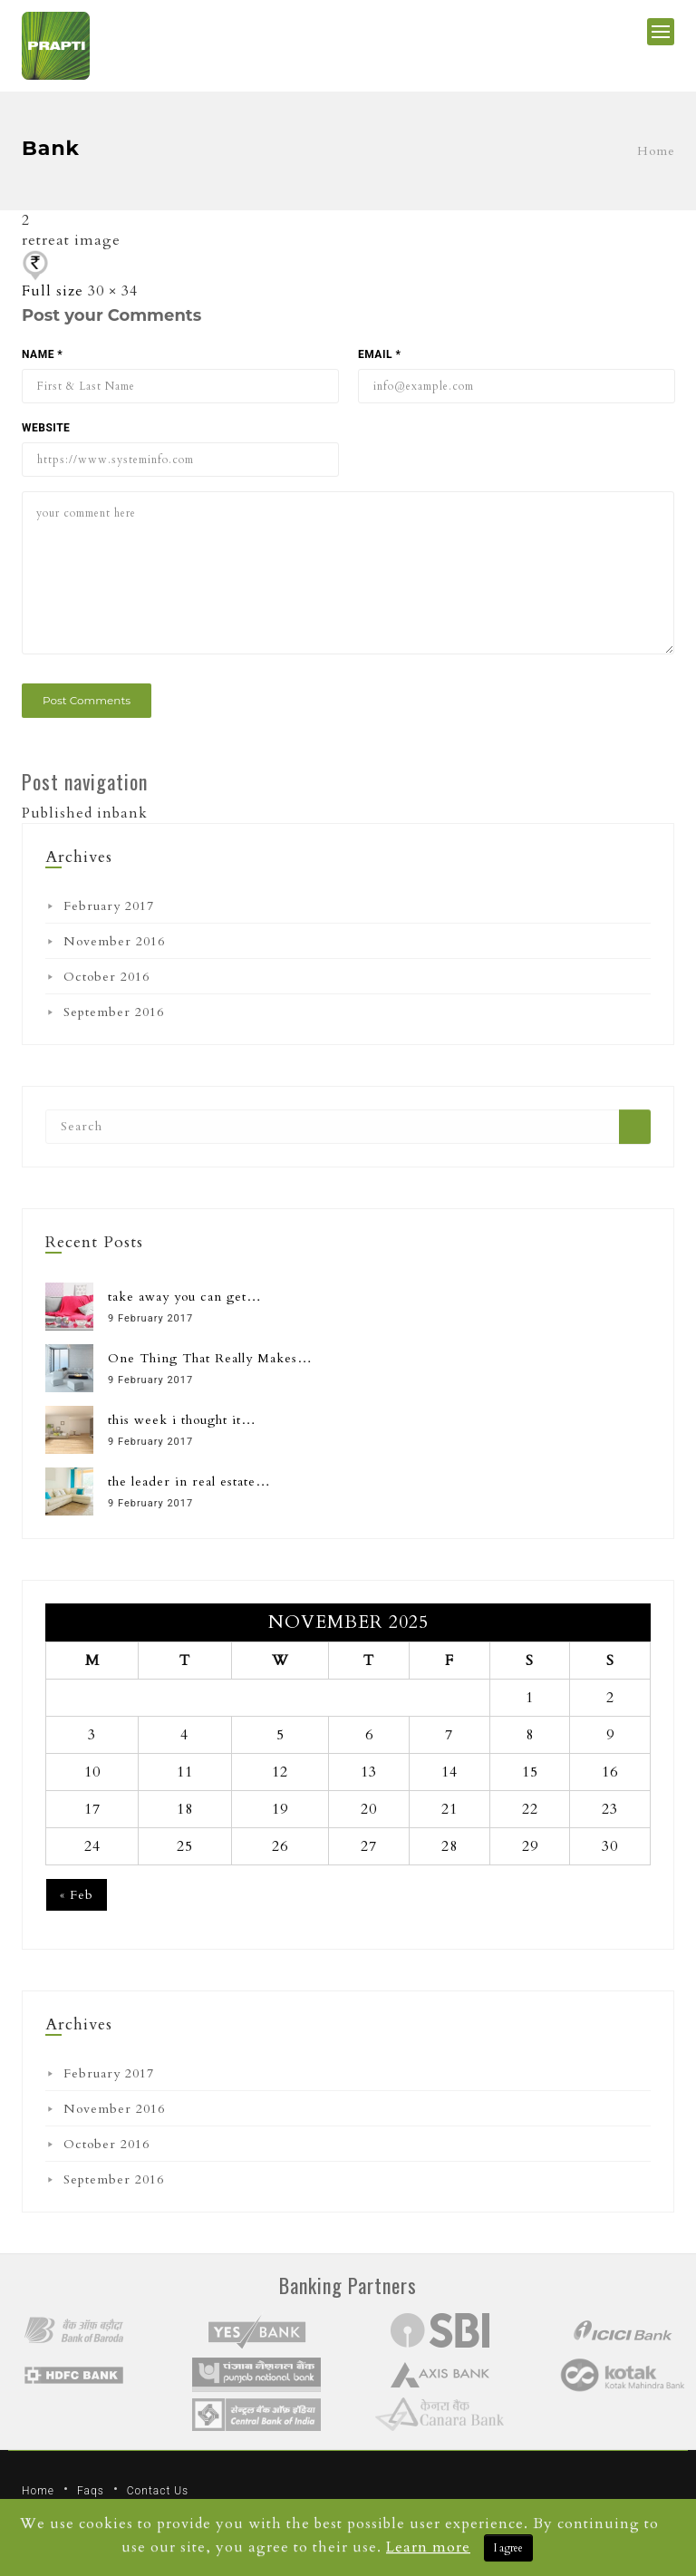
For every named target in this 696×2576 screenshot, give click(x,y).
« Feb (76, 1894)
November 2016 (114, 941)
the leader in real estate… (189, 1481)
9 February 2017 (150, 1318)
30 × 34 (113, 291)
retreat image (71, 240)
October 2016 (106, 976)
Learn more (428, 2547)
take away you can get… (185, 1296)
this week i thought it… (182, 1419)
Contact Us (157, 2490)
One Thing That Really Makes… (210, 1358)
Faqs (90, 2490)
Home (656, 151)
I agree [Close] (508, 2548)
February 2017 (108, 906)
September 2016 (113, 1012)
